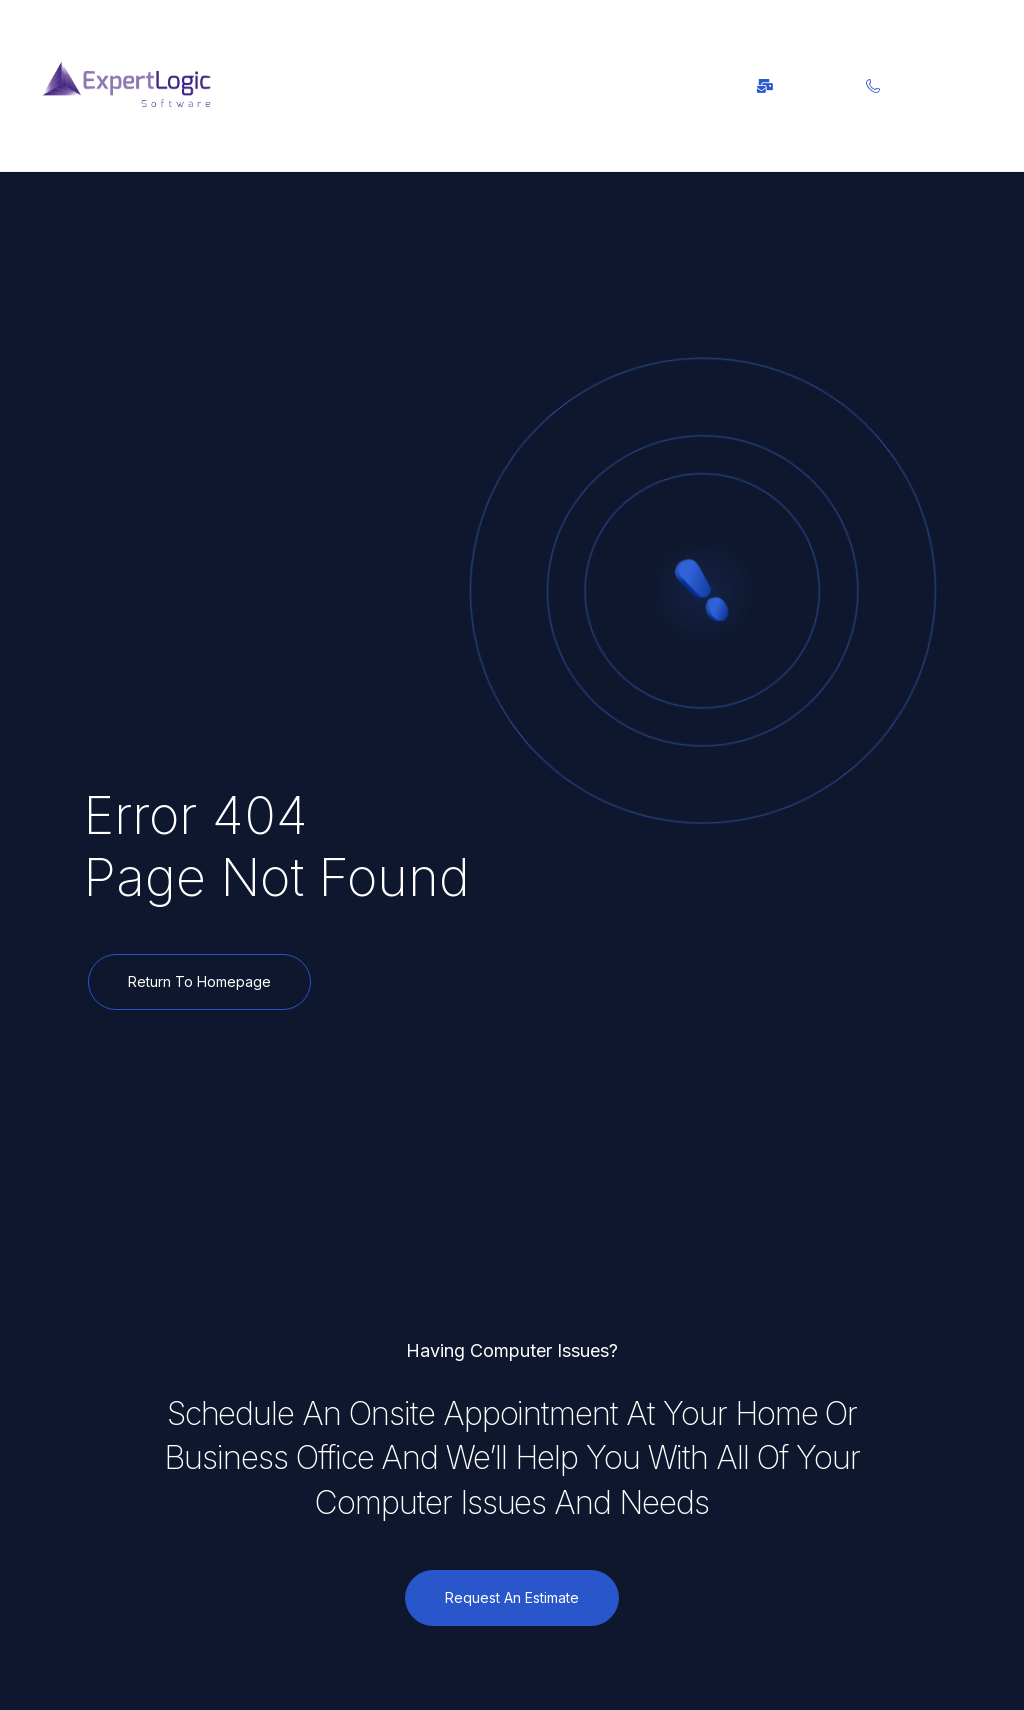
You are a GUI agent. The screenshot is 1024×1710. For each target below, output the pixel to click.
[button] (351, 85)
